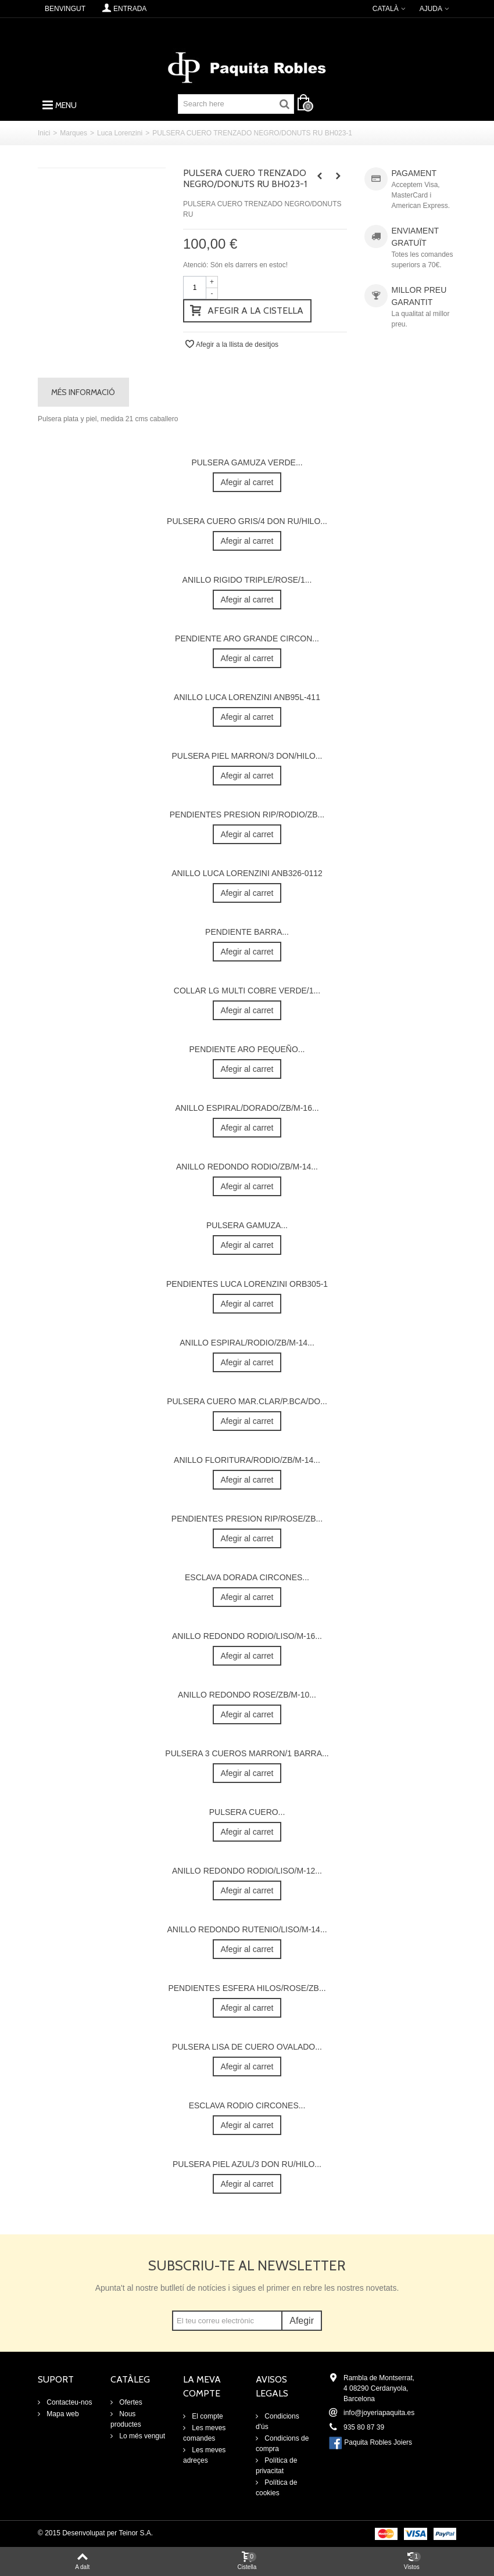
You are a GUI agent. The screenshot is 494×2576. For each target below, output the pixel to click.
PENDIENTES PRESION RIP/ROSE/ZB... (247, 1518)
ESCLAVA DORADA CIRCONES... (247, 1577)
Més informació (83, 392)
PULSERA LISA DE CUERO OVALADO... (247, 2046)
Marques (73, 133)
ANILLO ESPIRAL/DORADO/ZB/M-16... (246, 1108)
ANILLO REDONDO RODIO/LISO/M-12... (247, 1870)
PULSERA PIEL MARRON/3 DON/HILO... (246, 755)
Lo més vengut (141, 2436)
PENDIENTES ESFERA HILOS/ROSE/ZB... (246, 1988)
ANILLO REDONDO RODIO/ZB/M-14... (247, 1166)
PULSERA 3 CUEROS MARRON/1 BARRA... (246, 1753)
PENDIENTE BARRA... (247, 932)
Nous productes (125, 2419)
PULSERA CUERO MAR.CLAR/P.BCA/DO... (247, 1401)
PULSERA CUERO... (247, 1812)
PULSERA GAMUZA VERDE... (246, 462)
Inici (44, 133)
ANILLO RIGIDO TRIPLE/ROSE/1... (247, 579)
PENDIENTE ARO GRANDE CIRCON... (247, 638)
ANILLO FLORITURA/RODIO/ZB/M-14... (247, 1460)
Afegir (301, 2321)
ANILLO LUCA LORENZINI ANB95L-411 (247, 697)
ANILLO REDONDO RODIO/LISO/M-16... (247, 1636)
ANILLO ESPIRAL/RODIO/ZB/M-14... (247, 1342)
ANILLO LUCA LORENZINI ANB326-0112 (247, 873)
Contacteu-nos (68, 2402)
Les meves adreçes (204, 2455)
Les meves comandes (204, 2433)
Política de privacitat (276, 2465)
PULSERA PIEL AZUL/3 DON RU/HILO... (247, 2164)
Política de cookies (276, 2487)
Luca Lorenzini (119, 133)
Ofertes (129, 2402)
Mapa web (62, 2414)
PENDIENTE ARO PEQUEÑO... (247, 1049)
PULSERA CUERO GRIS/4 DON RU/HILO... (247, 521)
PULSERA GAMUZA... (247, 1225)
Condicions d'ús (277, 2421)
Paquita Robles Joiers (378, 2442)
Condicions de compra (282, 2443)
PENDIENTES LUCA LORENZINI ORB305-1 (247, 1284)
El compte (206, 2416)
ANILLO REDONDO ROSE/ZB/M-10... (247, 1694)
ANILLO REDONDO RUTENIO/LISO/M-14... (247, 1929)
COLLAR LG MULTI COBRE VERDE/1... (247, 990)
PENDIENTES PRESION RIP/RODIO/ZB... (247, 814)
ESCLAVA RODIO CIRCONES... (247, 2105)
